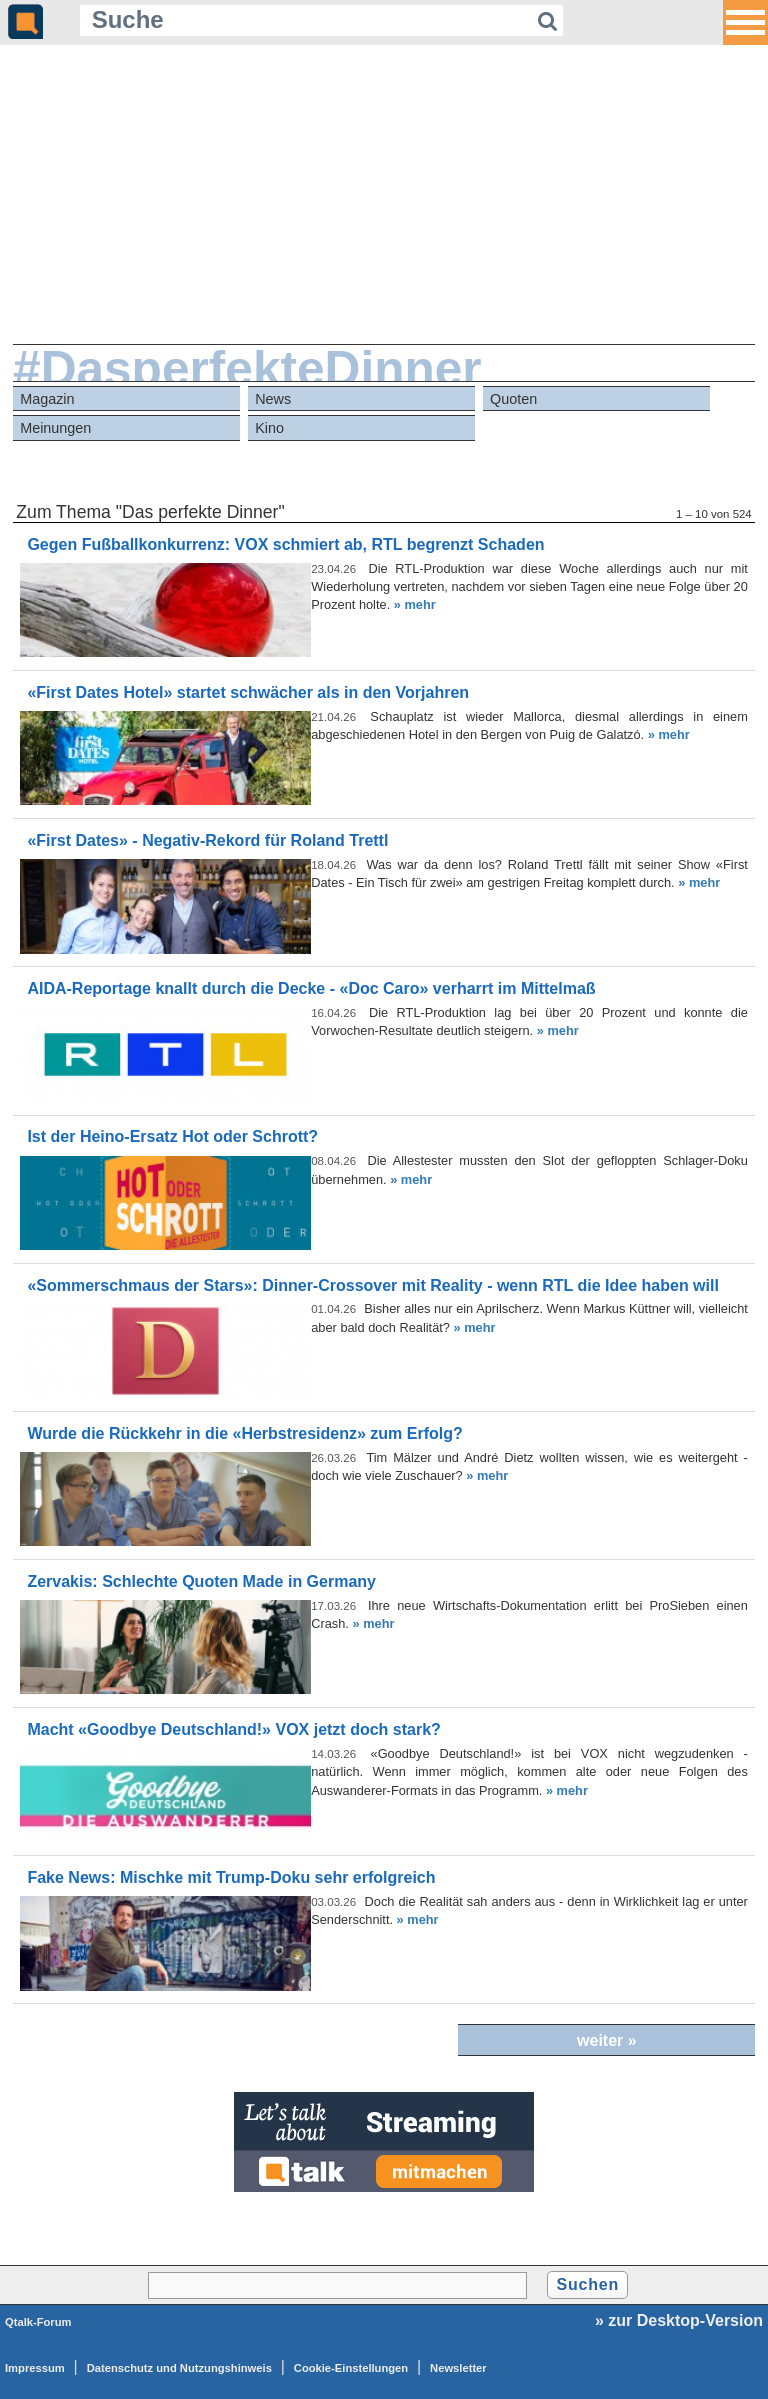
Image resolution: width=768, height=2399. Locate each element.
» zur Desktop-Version (679, 2320)
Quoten (513, 399)
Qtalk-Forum (38, 2322)
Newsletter (458, 2368)
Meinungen (55, 428)
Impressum (35, 2368)
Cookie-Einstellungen (351, 2368)
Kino (269, 428)
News (273, 399)
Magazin (47, 399)
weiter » (607, 2040)
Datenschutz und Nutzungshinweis (179, 2368)
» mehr (415, 604)
